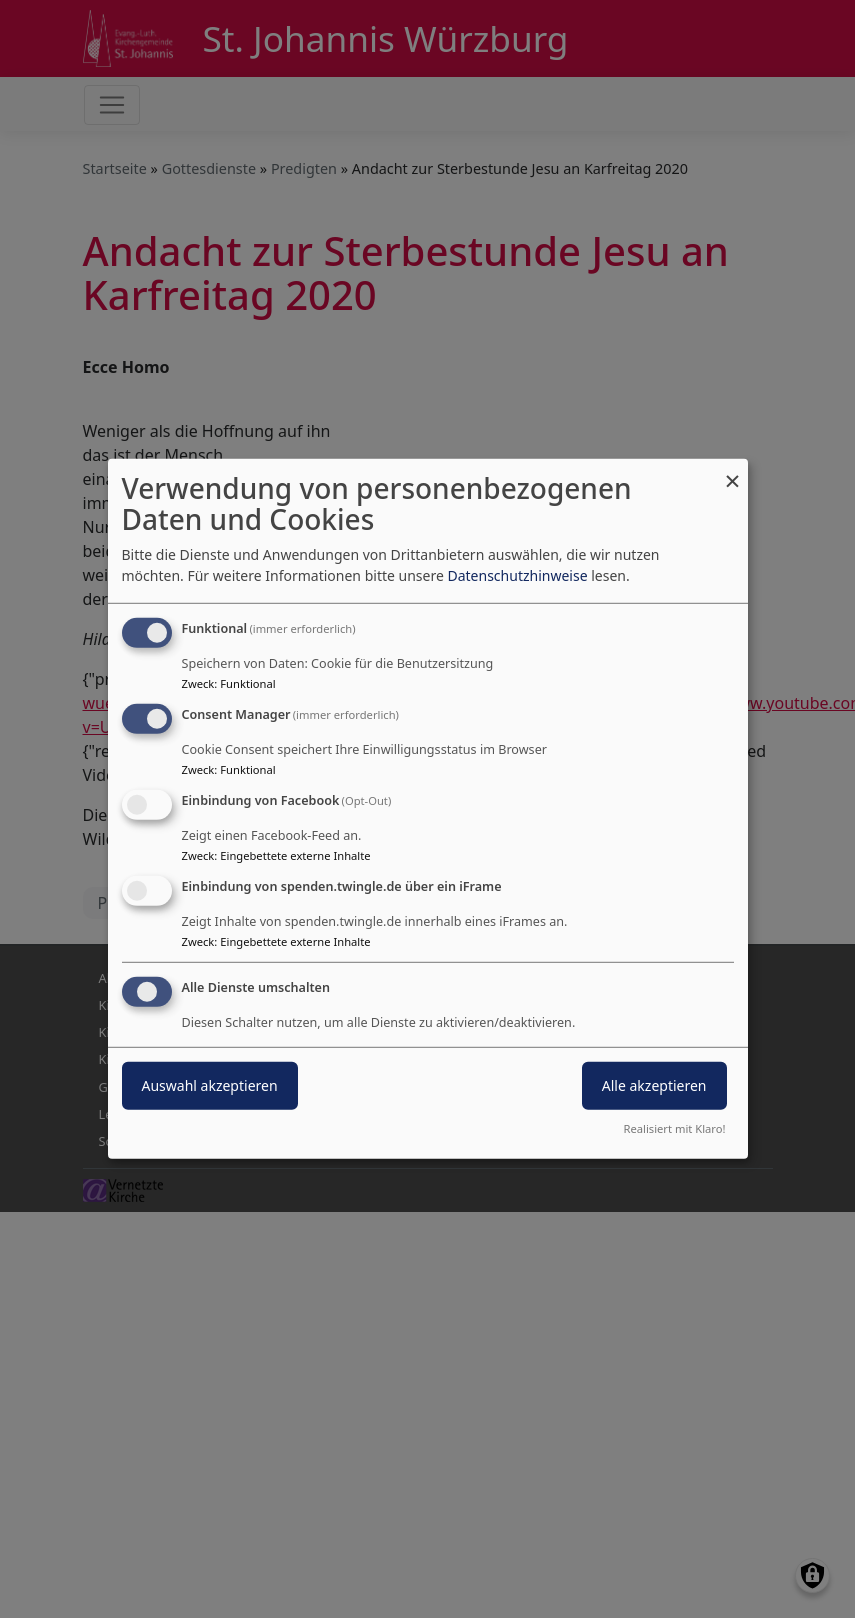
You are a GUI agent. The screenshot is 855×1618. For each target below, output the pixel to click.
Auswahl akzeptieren (210, 1084)
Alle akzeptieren (654, 1084)
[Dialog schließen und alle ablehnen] (733, 471)
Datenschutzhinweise (517, 575)
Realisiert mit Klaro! (675, 1128)
